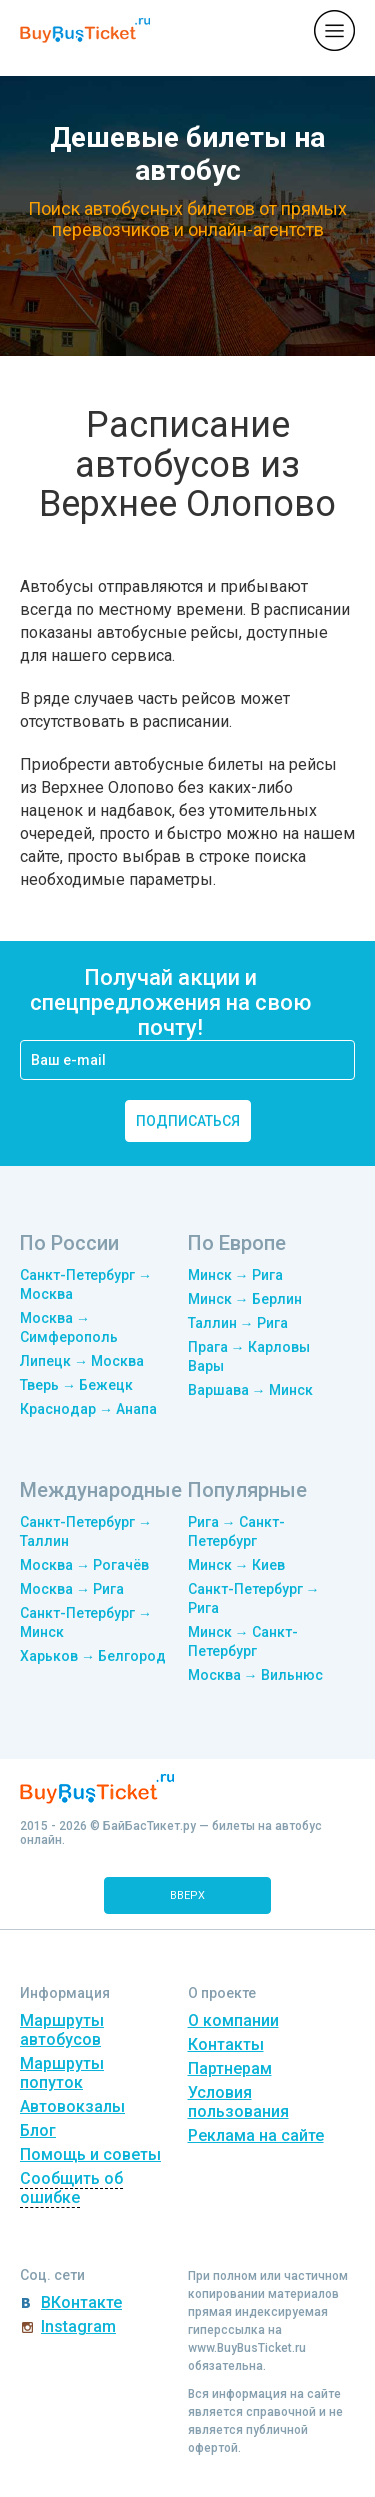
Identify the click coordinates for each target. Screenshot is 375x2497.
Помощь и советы (90, 2154)
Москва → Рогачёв (84, 1565)
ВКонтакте (81, 2302)
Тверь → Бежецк (76, 1385)
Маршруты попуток (62, 2073)
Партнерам (230, 2068)
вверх (187, 1895)
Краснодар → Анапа (88, 1409)
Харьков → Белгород (93, 1656)
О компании (233, 2020)
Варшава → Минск (250, 1390)
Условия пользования (238, 2102)
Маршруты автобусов (62, 2030)
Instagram (78, 2326)
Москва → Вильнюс (255, 1675)
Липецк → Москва (82, 1361)
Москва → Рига (72, 1589)
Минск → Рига (235, 1275)
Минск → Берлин (245, 1299)
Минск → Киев (236, 1565)
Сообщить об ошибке (71, 2188)
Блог (38, 2130)
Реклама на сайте (256, 2135)
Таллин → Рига (238, 1323)
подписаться (188, 1121)
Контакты (226, 2044)
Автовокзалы (72, 2106)
